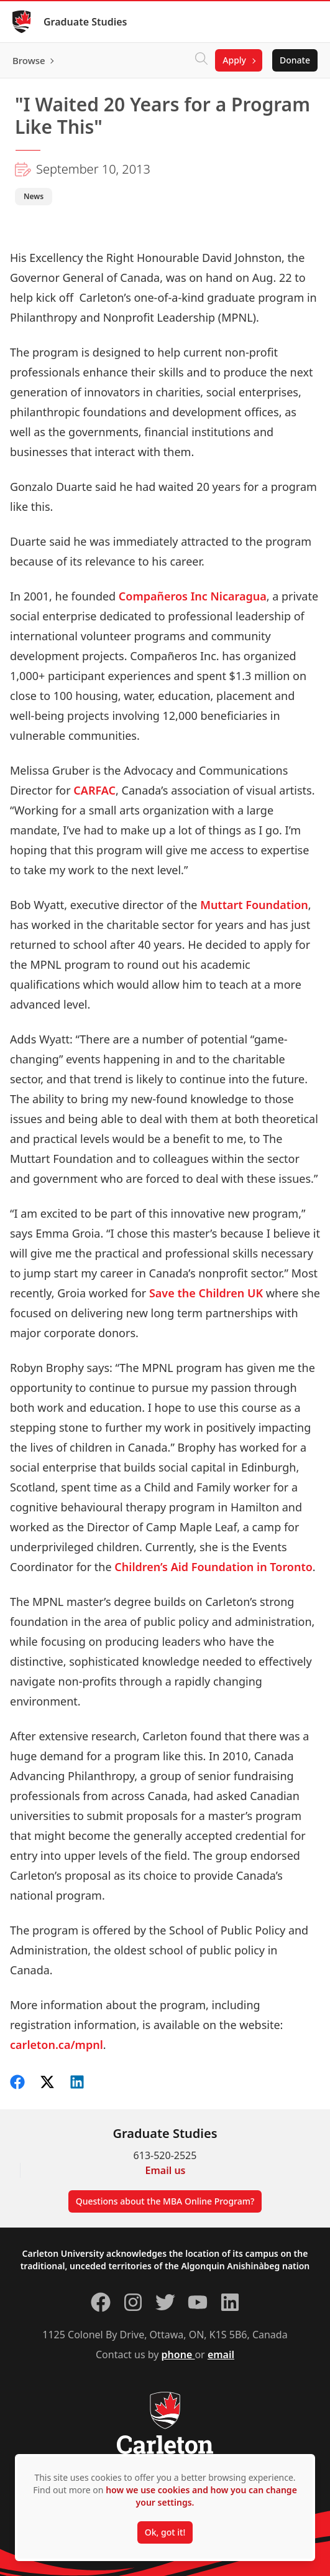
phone (178, 2354)
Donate (295, 60)
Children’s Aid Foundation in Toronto (213, 1566)
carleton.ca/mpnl (56, 2044)
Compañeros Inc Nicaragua (193, 596)
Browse (28, 60)
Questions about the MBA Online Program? (165, 2201)
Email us (165, 2170)
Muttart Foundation (254, 904)
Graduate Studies (85, 22)
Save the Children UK (206, 1293)
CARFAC (94, 790)
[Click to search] (201, 60)
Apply (234, 60)
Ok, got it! (165, 2532)
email (221, 2354)
